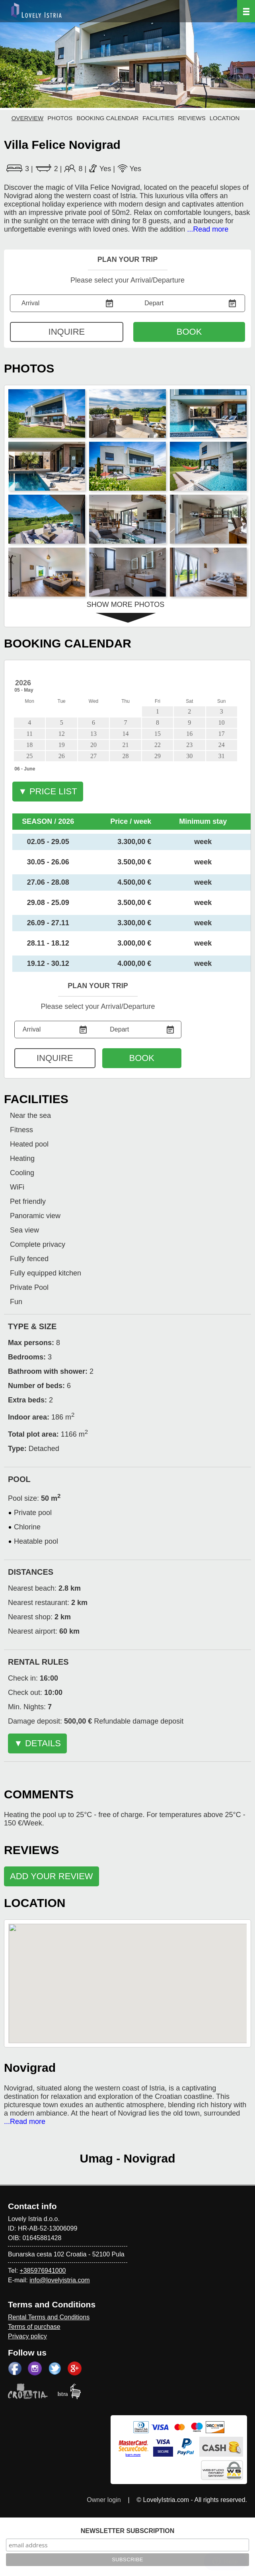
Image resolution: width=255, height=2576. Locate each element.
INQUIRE (67, 332)
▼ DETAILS (37, 1743)
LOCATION (225, 118)
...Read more (207, 229)
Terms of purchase (34, 2326)
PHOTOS (59, 118)
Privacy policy (27, 2336)
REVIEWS (192, 118)
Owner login (104, 2499)
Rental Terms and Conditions (49, 2317)
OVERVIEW (28, 118)
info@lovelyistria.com (59, 2280)
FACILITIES (158, 118)
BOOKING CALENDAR (107, 118)
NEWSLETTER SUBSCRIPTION (128, 2530)
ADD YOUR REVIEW (51, 1876)
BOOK (189, 332)
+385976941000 (42, 2270)
